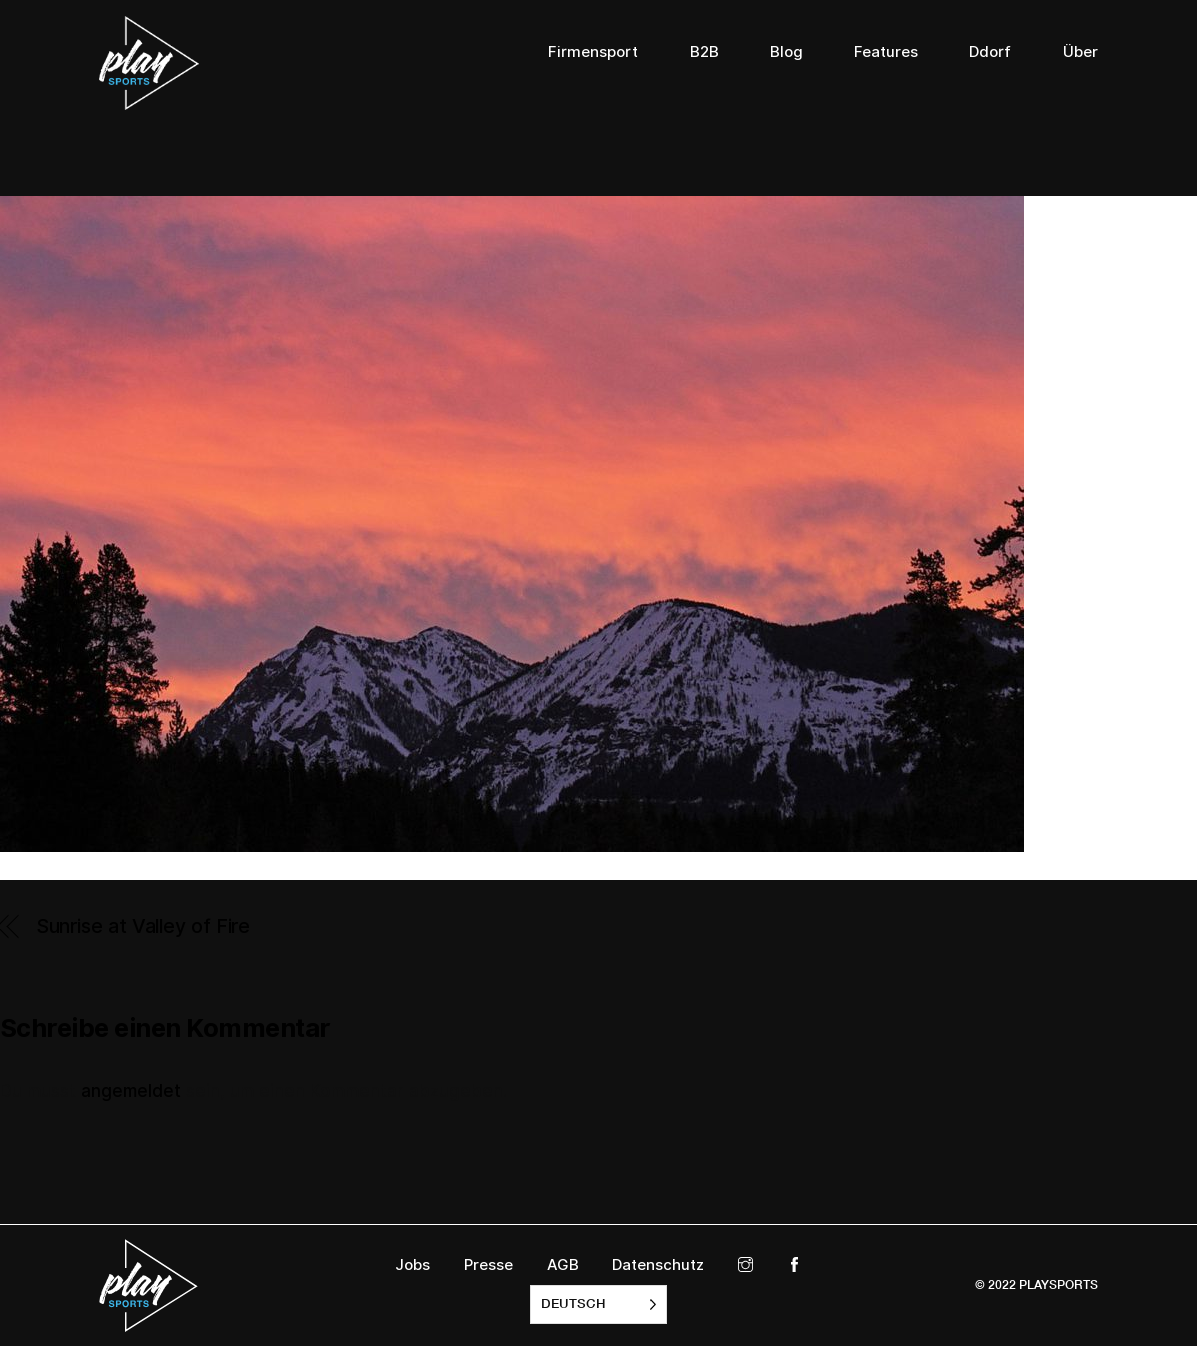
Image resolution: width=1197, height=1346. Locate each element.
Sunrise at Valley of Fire (143, 926)
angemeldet (131, 1091)
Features (886, 52)
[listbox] (598, 1304)
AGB (563, 1265)
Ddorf (990, 52)
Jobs (412, 1265)
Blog (786, 52)
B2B (704, 52)
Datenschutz (658, 1265)
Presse (488, 1265)
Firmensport (593, 52)
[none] (598, 1304)
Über (1080, 52)
